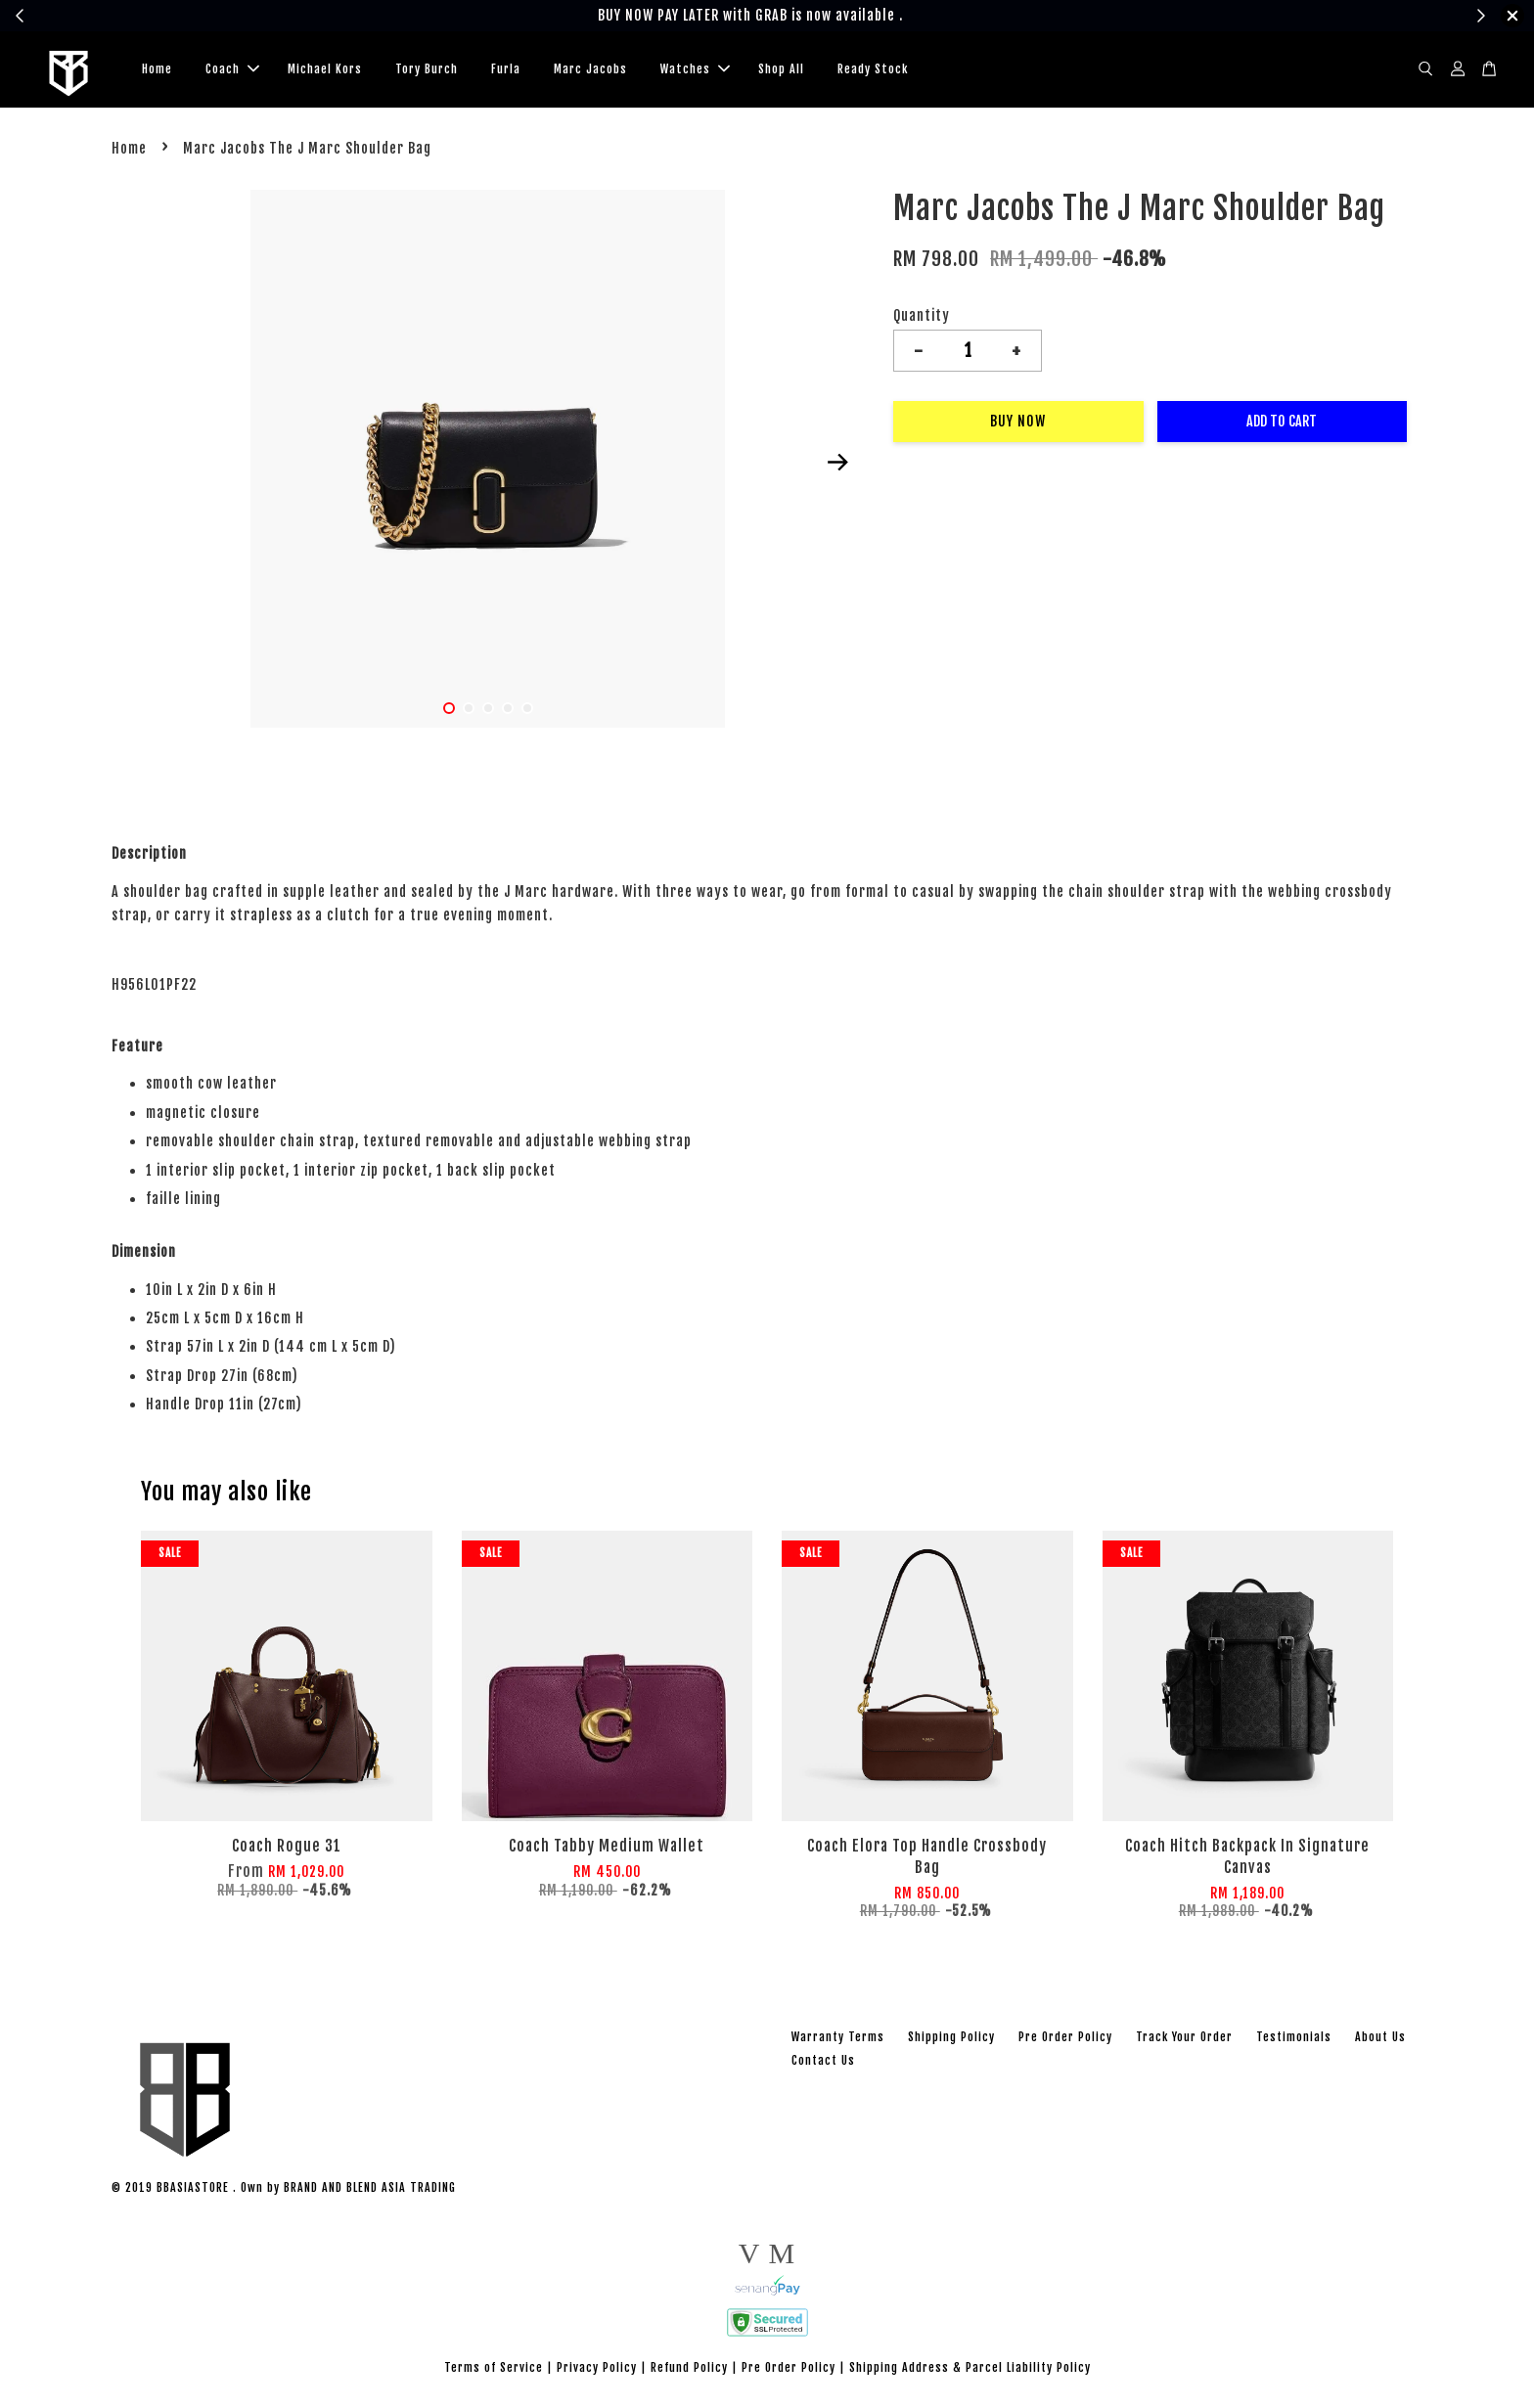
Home (157, 69)
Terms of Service (493, 2367)
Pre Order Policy (1065, 2036)
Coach (232, 69)
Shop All (781, 69)
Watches (695, 69)
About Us (1380, 2036)
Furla (505, 69)
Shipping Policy (951, 2036)
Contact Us (823, 2060)
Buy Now (1018, 421)
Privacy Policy (597, 2367)
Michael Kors (325, 69)
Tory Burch (426, 69)
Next (837, 462)
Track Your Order (1184, 2036)
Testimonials (1293, 2036)
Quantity (921, 315)
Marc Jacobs (590, 69)
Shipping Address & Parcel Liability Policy (970, 2367)
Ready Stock (872, 69)
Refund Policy (689, 2367)
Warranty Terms (837, 2036)
